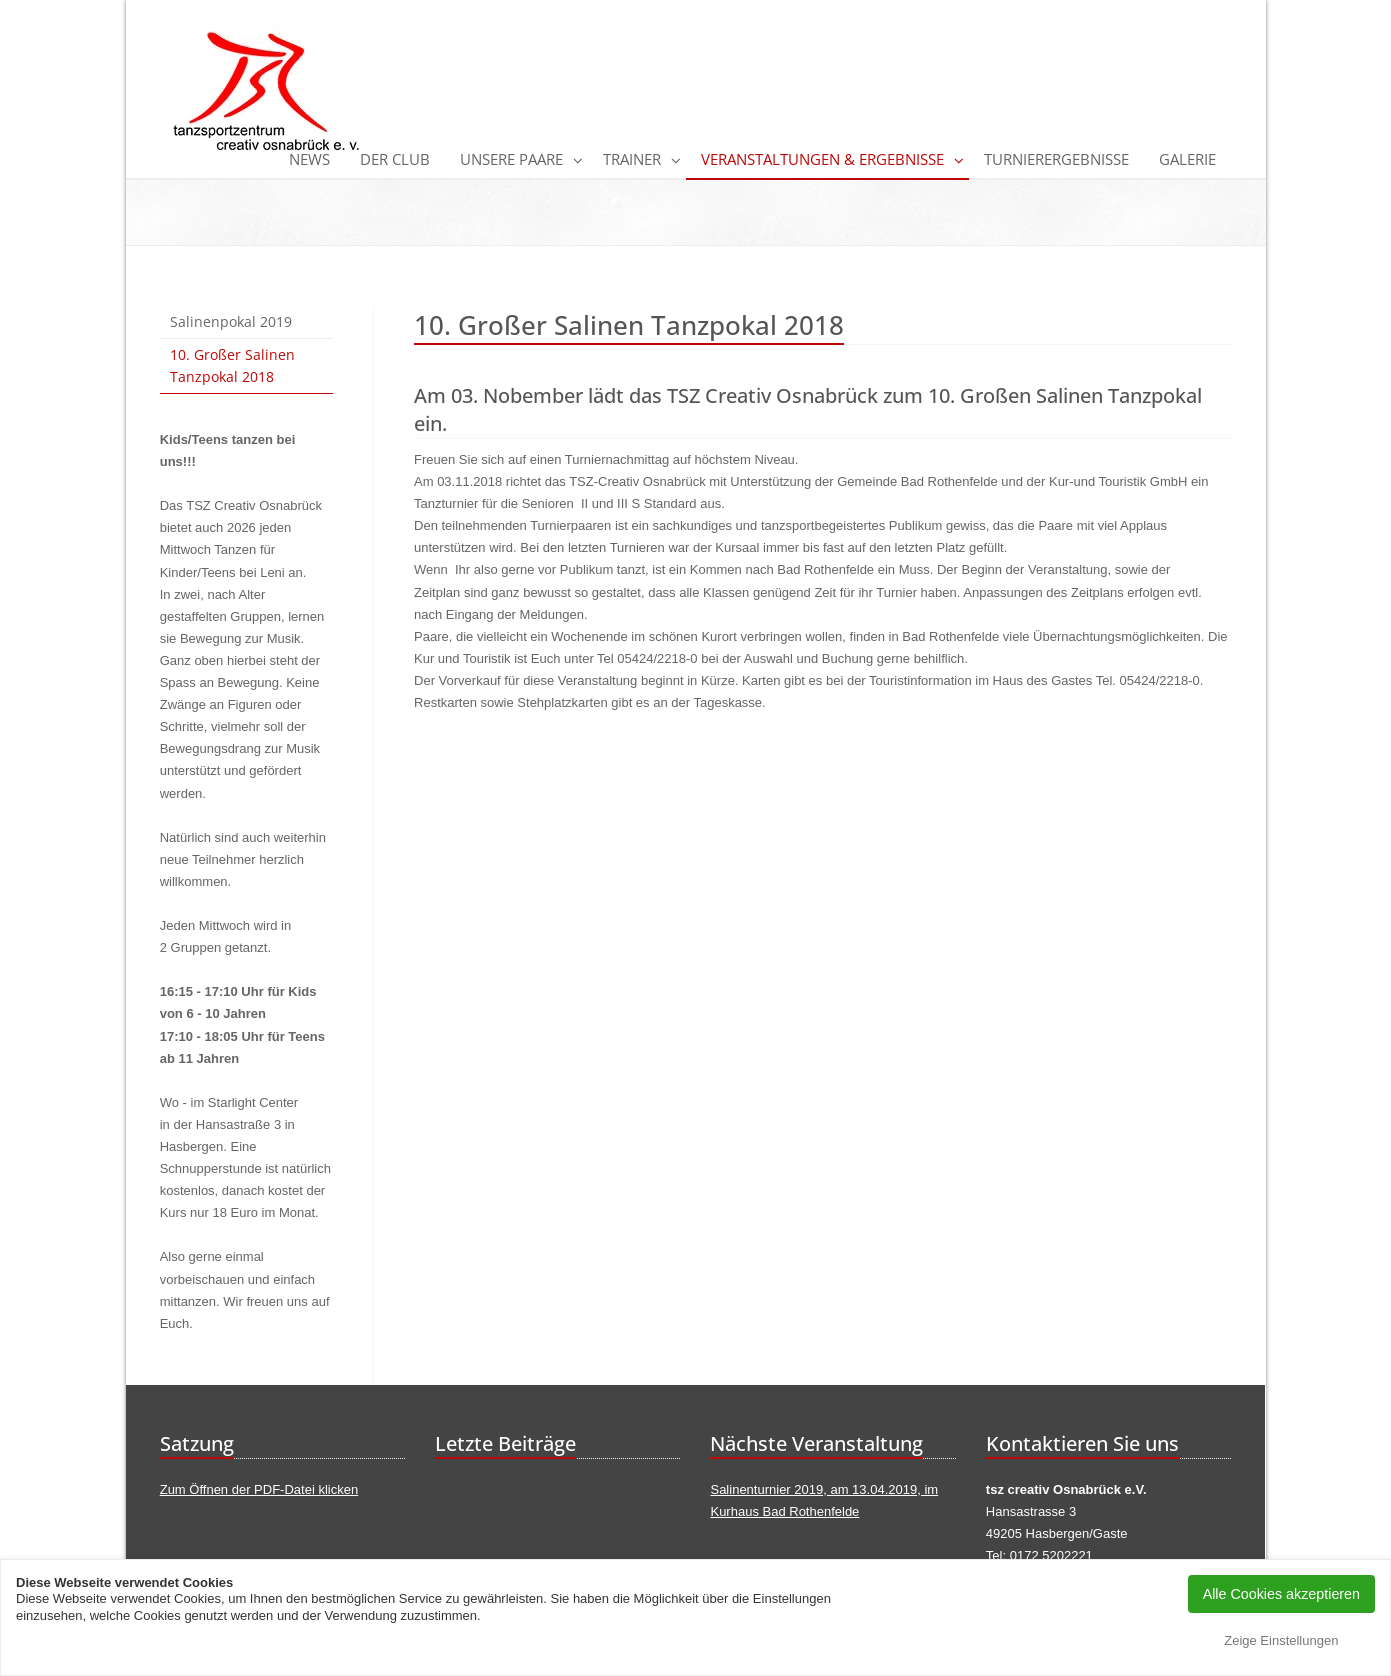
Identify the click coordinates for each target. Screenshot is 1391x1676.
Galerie (1187, 159)
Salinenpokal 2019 (231, 321)
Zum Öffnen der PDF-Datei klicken (259, 1489)
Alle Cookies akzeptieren (1281, 1594)
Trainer (632, 159)
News (309, 159)
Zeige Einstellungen (1281, 1640)
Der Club (395, 159)
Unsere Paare (511, 159)
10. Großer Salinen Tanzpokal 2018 (232, 365)
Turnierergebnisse (1056, 159)
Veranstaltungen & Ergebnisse (822, 159)
